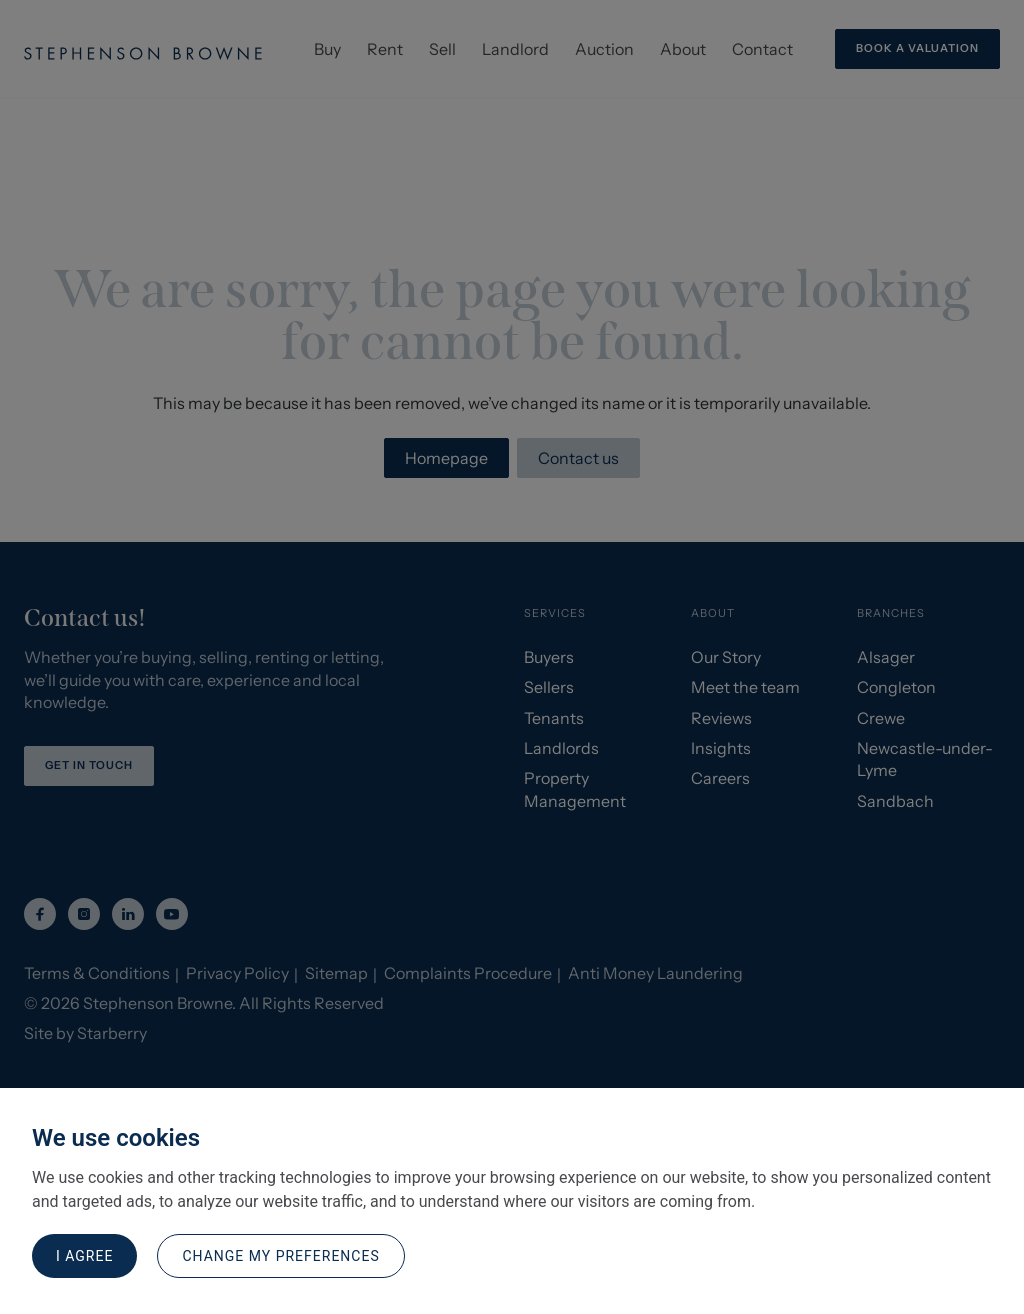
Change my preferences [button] (280, 1256)
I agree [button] (84, 1256)
